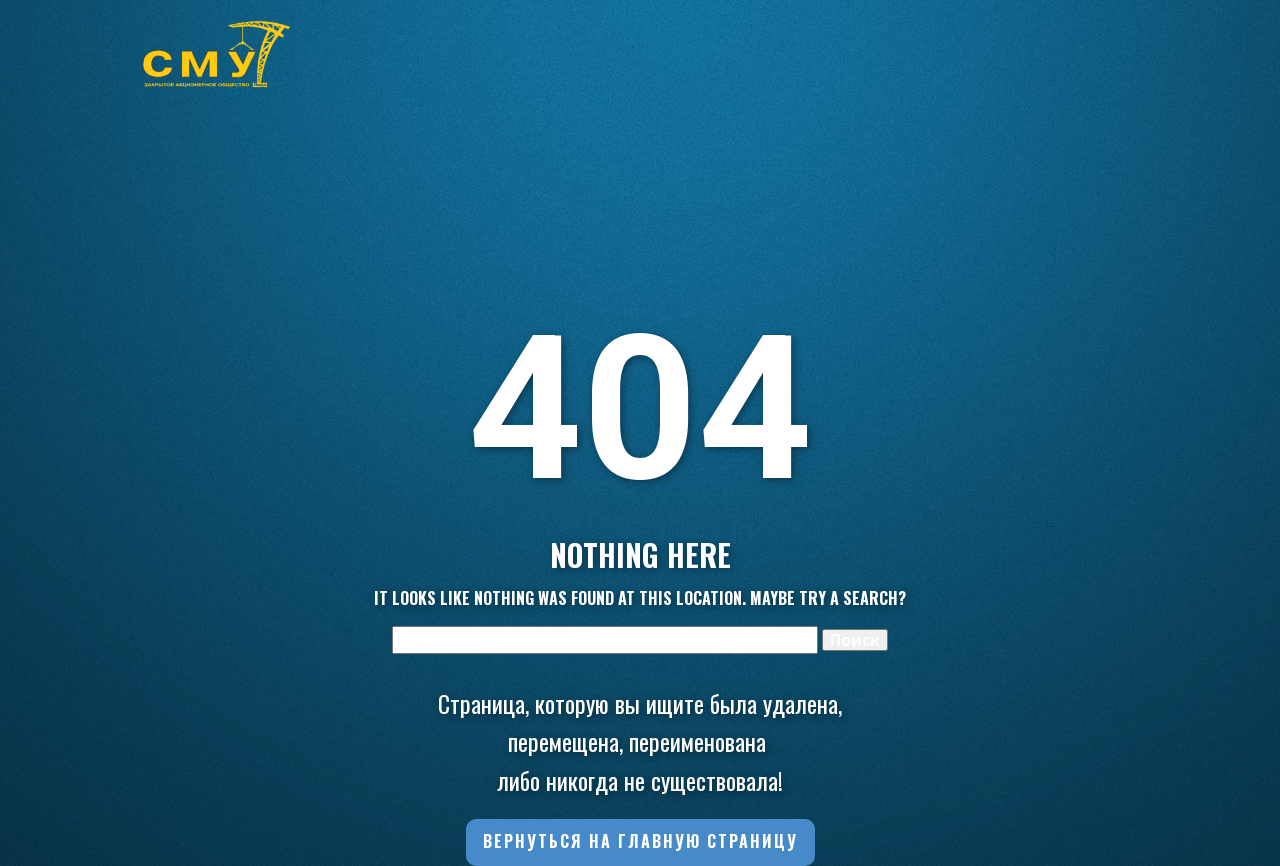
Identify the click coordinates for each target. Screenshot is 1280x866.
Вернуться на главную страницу (640, 841)
